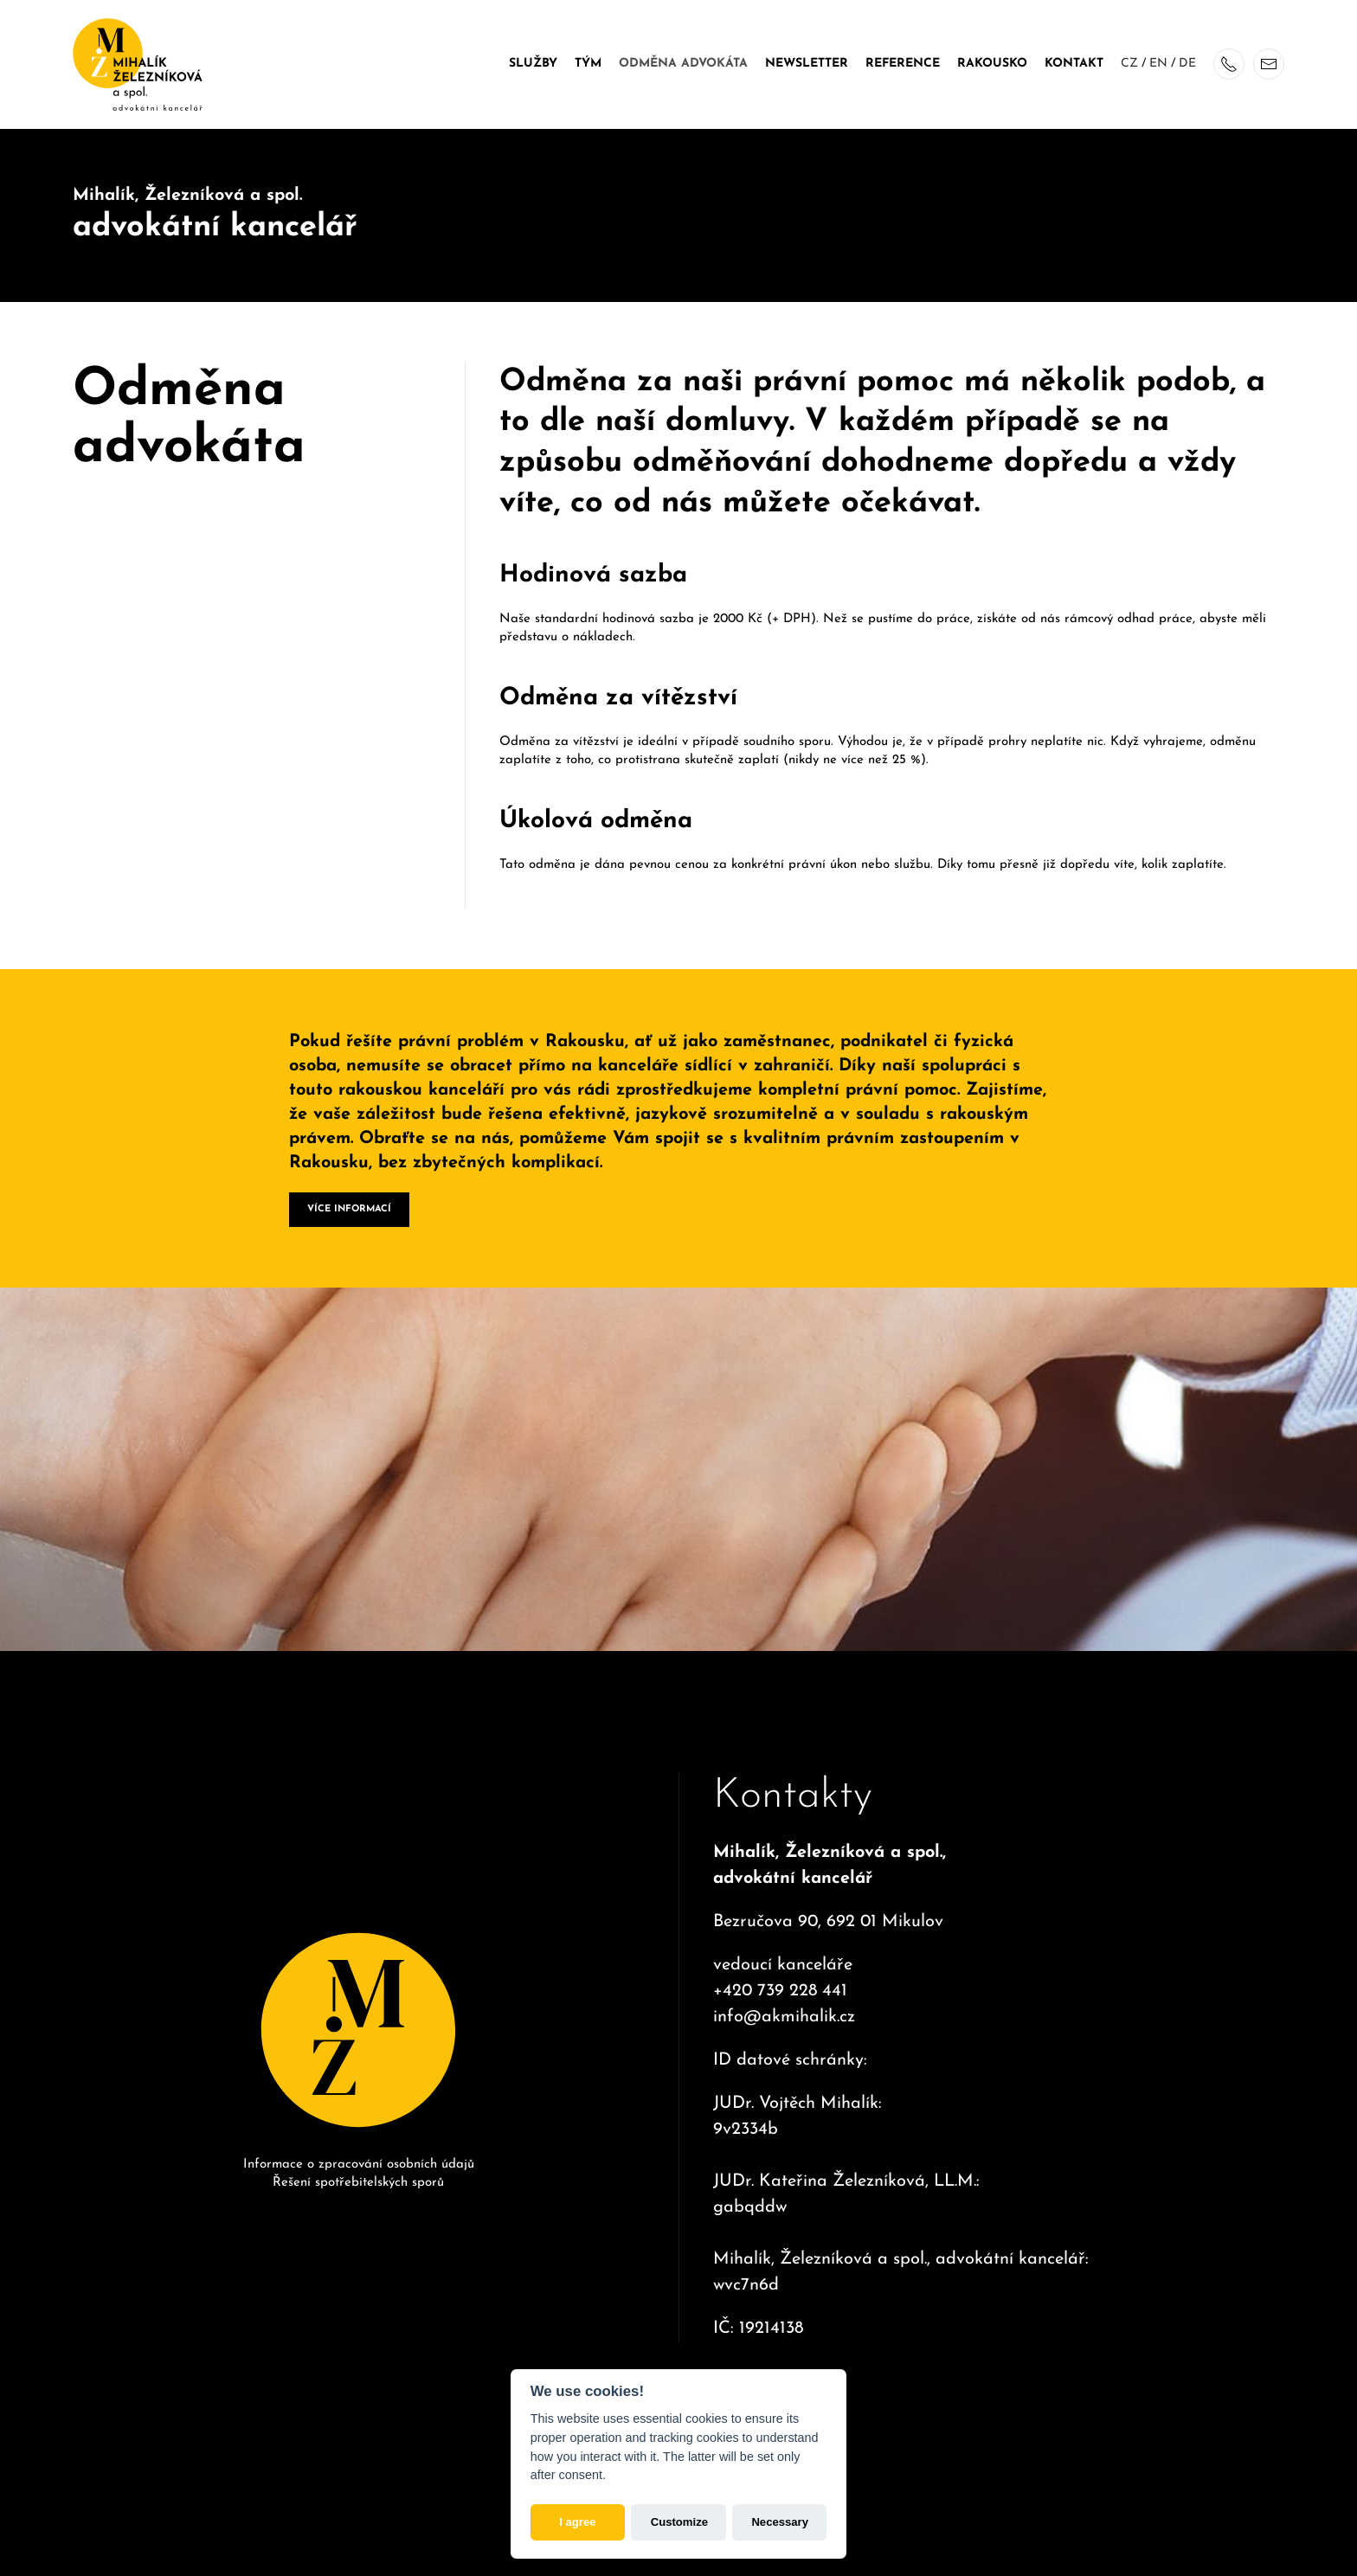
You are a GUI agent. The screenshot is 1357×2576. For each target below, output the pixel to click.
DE (1187, 63)
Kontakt (1074, 63)
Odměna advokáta (683, 63)
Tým (588, 63)
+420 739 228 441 (780, 1973)
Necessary (779, 2521)
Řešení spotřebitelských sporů (358, 2174)
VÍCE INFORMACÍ (349, 1201)
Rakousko (992, 63)
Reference (902, 63)
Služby (533, 63)
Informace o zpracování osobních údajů (358, 2155)
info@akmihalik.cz (784, 1999)
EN (1158, 63)
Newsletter (806, 63)
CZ (1129, 63)
